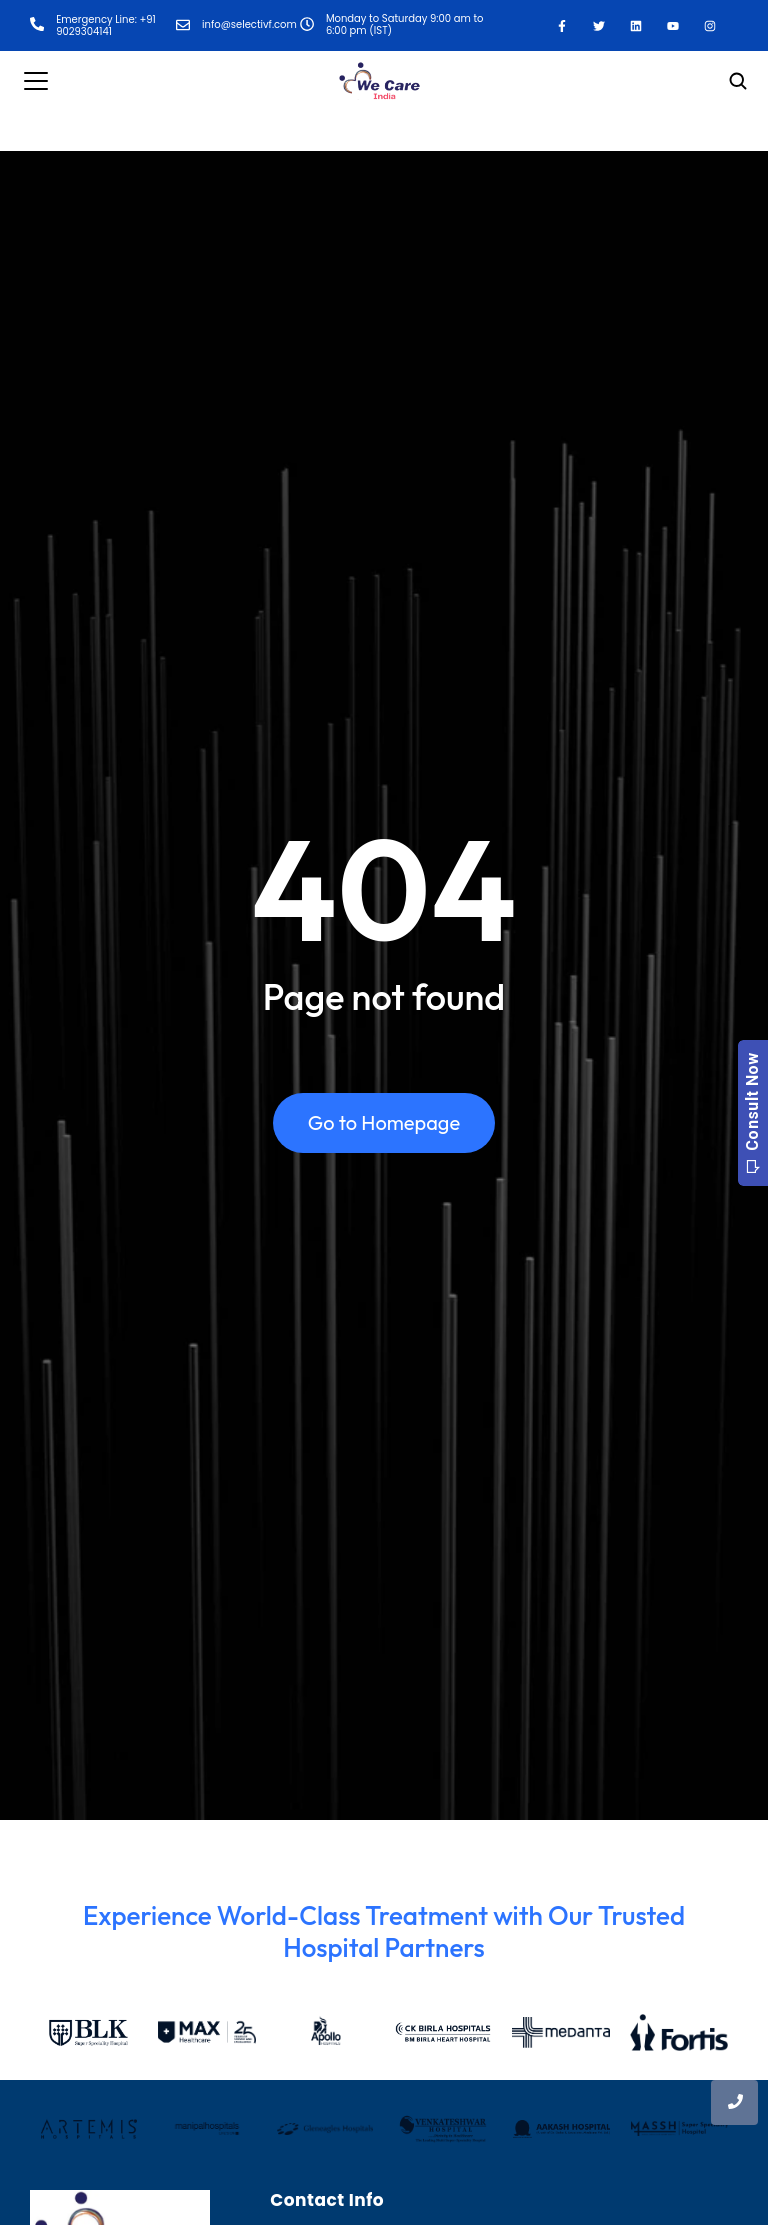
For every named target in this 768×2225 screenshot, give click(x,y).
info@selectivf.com (249, 24)
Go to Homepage (384, 1123)
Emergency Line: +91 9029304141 (106, 25)
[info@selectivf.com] (183, 26)
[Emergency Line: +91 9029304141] (37, 26)
